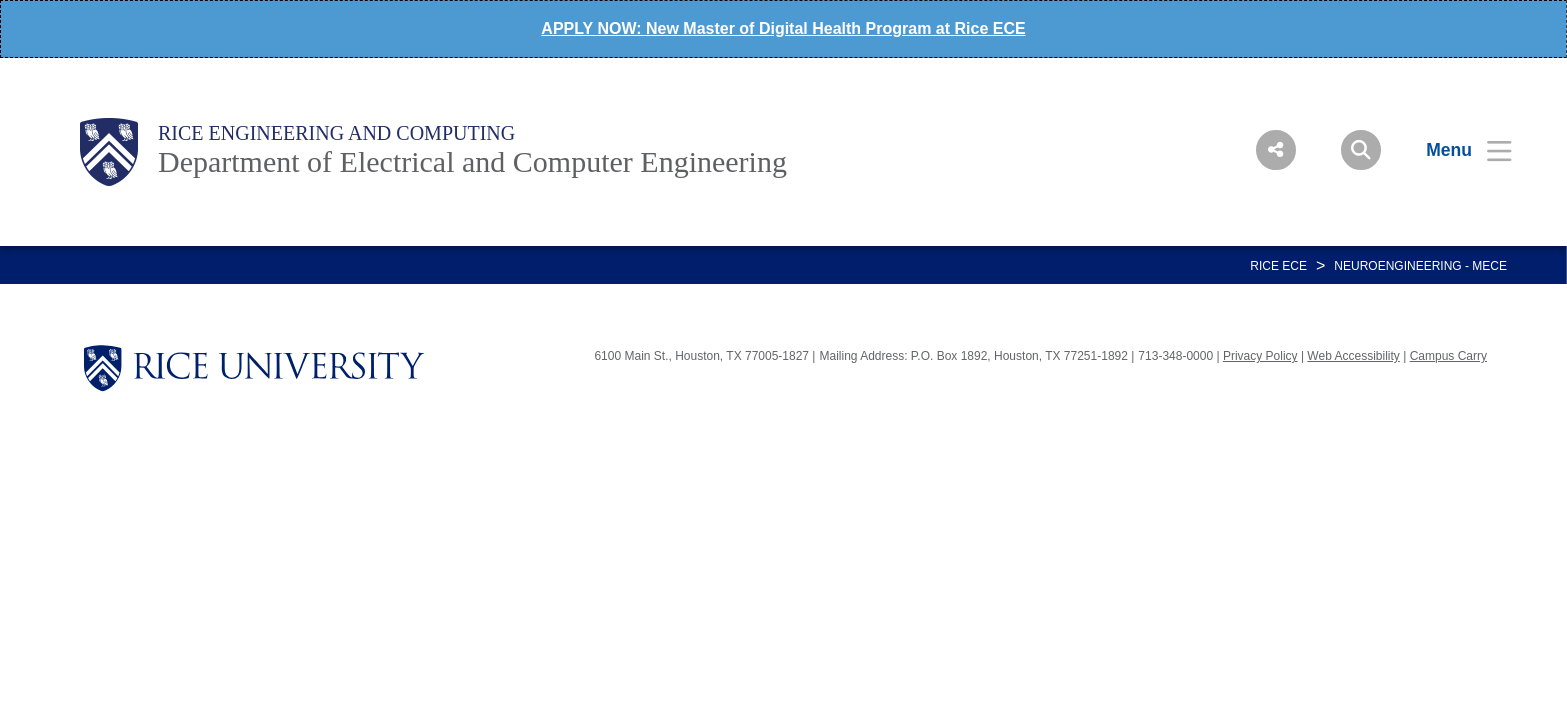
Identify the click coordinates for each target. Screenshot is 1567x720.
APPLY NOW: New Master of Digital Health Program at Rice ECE (783, 28)
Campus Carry (1448, 356)
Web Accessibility (1353, 356)
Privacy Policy (1260, 356)
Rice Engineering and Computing (336, 133)
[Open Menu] (1456, 150)
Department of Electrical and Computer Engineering (472, 161)
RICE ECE (1278, 266)
